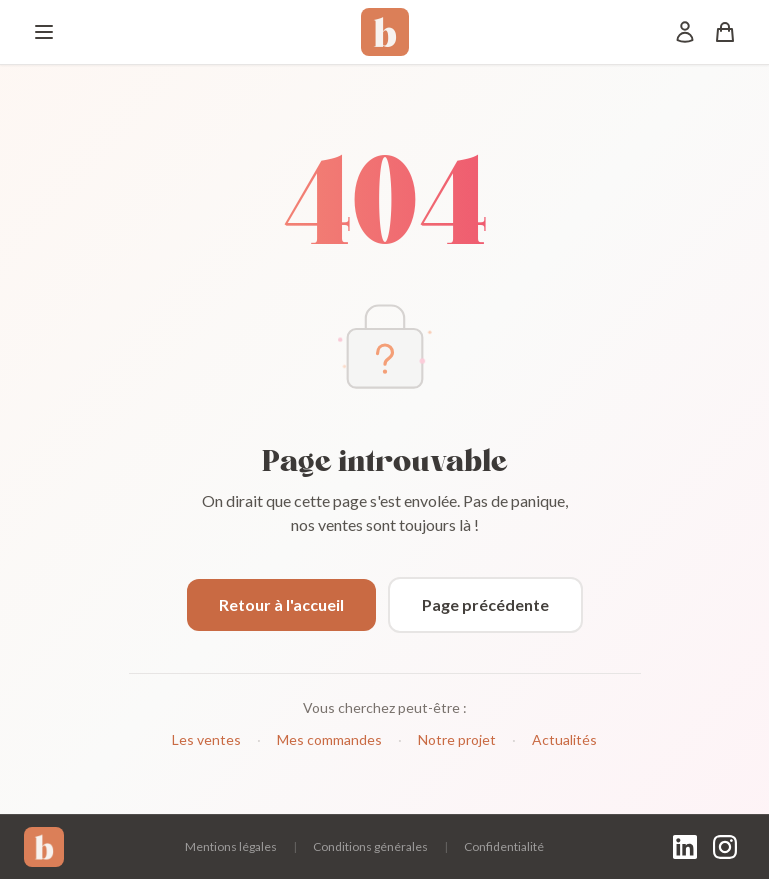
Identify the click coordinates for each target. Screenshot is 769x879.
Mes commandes (329, 739)
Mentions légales (231, 846)
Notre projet (457, 739)
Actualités (564, 739)
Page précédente (485, 604)
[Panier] (725, 32)
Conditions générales (370, 846)
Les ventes (206, 739)
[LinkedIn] (685, 847)
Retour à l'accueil (281, 604)
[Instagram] (725, 847)
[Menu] (44, 32)
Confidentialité (504, 846)
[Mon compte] (685, 32)
